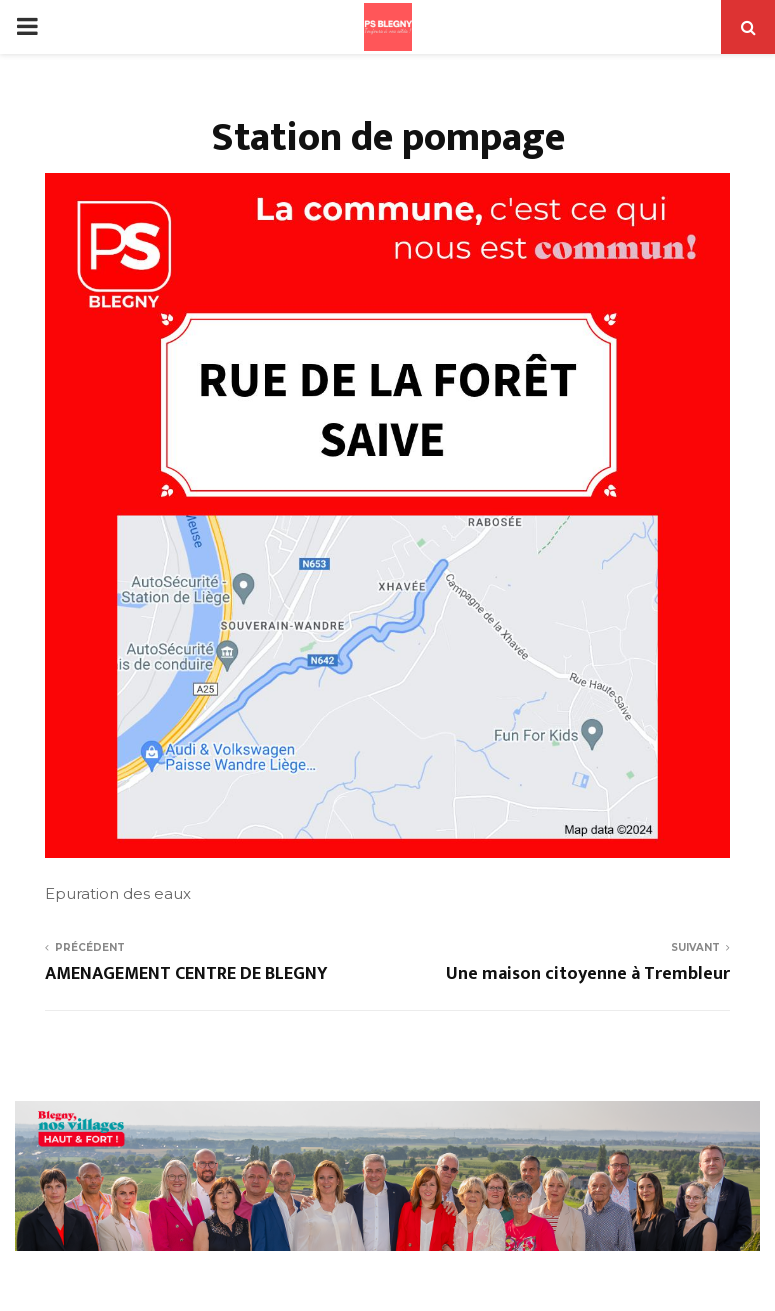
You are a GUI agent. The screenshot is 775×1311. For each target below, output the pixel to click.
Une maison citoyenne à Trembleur (588, 974)
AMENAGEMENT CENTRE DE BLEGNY (186, 974)
